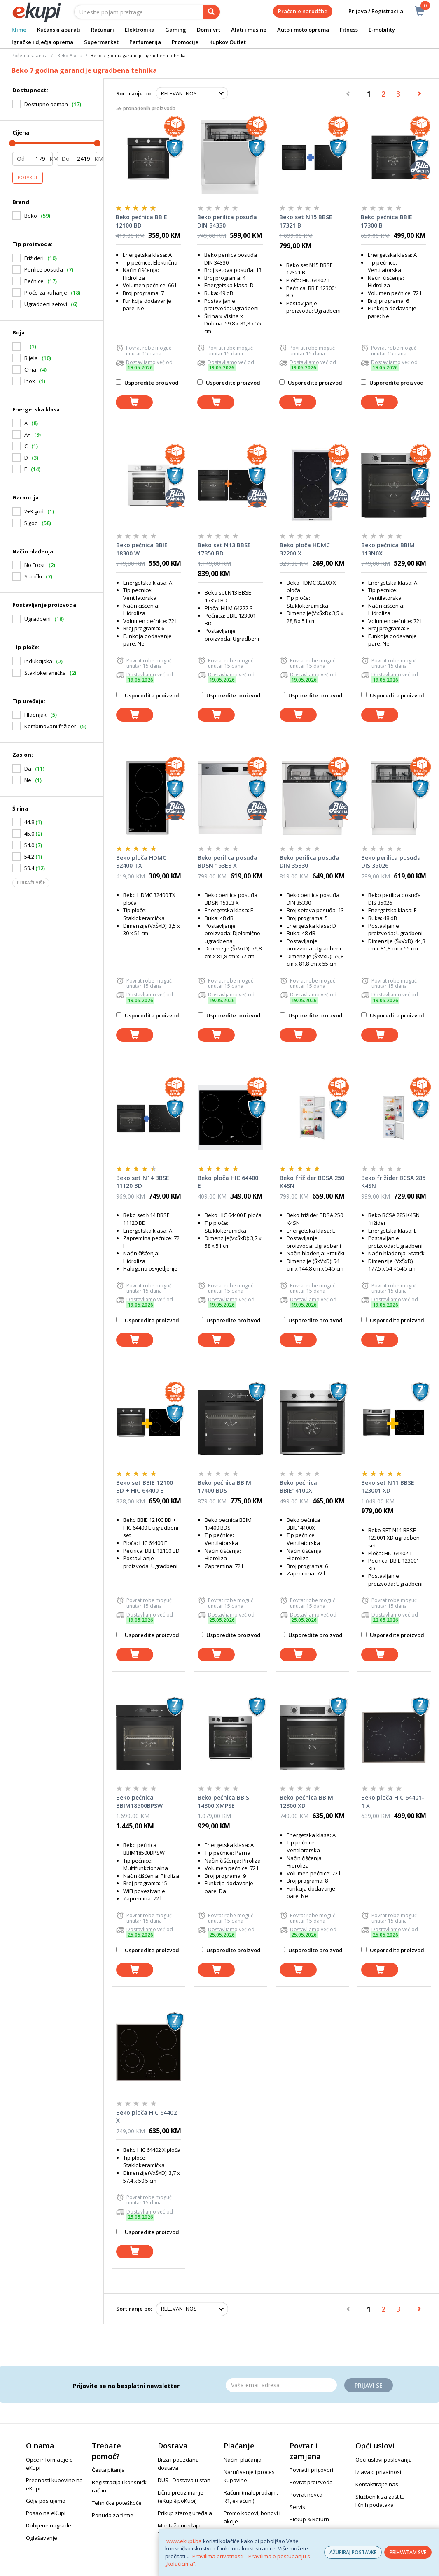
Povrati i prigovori (311, 2470)
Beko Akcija (69, 55)
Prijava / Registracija (370, 11)
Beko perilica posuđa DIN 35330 (309, 862)
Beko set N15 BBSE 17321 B (305, 221)
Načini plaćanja (243, 2459)
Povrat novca (306, 2494)
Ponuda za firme (112, 2515)
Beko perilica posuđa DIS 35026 (391, 862)
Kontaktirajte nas (376, 2484)
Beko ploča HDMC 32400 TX (141, 862)
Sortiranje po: (134, 93)
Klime (19, 29)
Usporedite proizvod (147, 382)
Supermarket (101, 42)
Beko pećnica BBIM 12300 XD (306, 1801)
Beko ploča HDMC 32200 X (305, 549)
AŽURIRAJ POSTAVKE (352, 2552)
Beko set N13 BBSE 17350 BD (224, 549)
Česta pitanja (108, 2470)
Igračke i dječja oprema (42, 42)
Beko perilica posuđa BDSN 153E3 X (227, 862)
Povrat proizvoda (311, 2482)
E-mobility (382, 29)
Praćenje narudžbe (302, 11)
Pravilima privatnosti (217, 2556)
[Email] (281, 2385)
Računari (102, 29)
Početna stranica (30, 55)
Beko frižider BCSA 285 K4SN (393, 1182)
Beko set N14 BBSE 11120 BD (142, 1182)
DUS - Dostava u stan (184, 2480)
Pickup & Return (309, 2519)
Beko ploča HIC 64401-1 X (392, 1801)
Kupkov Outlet (227, 42)
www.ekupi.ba (184, 2541)
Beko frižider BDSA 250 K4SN (312, 1182)
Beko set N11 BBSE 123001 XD (387, 1487)
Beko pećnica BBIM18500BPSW (139, 1801)
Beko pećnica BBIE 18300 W (142, 549)
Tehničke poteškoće (117, 2502)
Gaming (175, 29)
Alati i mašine (248, 29)
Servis (297, 2507)
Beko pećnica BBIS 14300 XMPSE (223, 1801)
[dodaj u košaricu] (134, 402)
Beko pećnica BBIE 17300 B (386, 221)
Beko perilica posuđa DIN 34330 (227, 221)
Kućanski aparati (58, 29)
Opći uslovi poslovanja (383, 2459)
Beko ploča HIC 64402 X (146, 2117)
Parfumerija (145, 42)
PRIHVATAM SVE (408, 2552)
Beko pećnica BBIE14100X (298, 1487)
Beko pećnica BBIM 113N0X (388, 549)
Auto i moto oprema (303, 29)
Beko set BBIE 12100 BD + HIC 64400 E (144, 1487)
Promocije (185, 42)
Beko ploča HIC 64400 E (228, 1182)
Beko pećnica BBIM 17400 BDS (224, 1487)
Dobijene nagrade (48, 2525)
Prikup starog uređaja (185, 2513)
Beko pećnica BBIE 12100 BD (141, 221)
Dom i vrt (208, 29)
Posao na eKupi (45, 2513)
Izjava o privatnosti (379, 2472)
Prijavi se (369, 2385)
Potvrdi (27, 177)
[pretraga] (211, 12)
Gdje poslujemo (45, 2500)
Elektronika (139, 29)
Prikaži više (31, 882)
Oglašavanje (41, 2537)
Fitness (349, 29)
